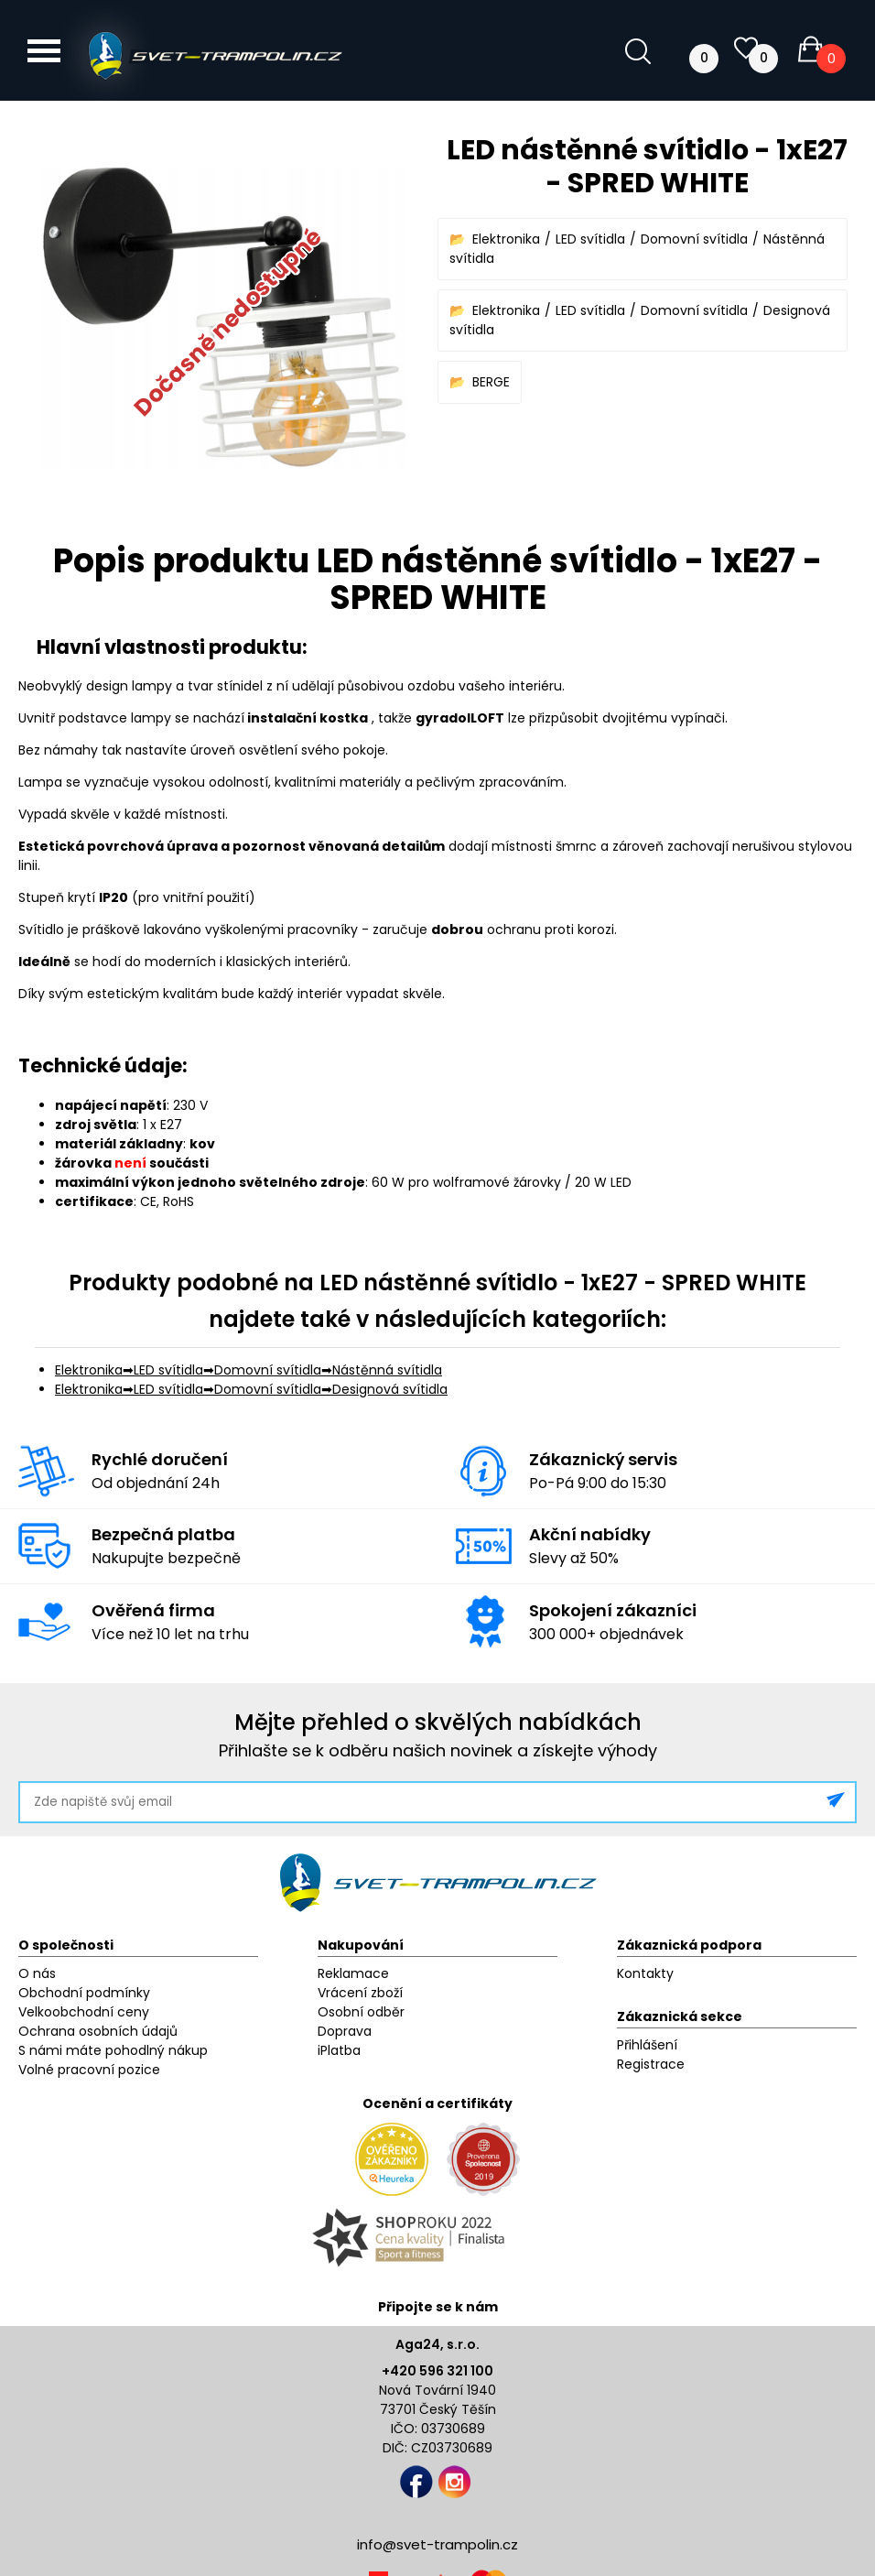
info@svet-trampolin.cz (437, 2544)
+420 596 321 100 (437, 2371)
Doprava (345, 2031)
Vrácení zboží (360, 1993)
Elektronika (506, 239)
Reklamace (353, 1973)
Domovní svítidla (694, 239)
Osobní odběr (361, 2012)
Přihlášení (647, 2045)
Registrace (651, 2064)
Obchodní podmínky (84, 1993)
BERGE (491, 382)
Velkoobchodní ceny (83, 2012)
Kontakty (645, 1973)
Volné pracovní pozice (89, 2069)
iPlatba (339, 2050)
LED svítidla (590, 239)
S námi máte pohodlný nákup (113, 2050)
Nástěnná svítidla (387, 1370)
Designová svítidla (390, 1389)
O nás (37, 1973)
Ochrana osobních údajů (98, 2031)
